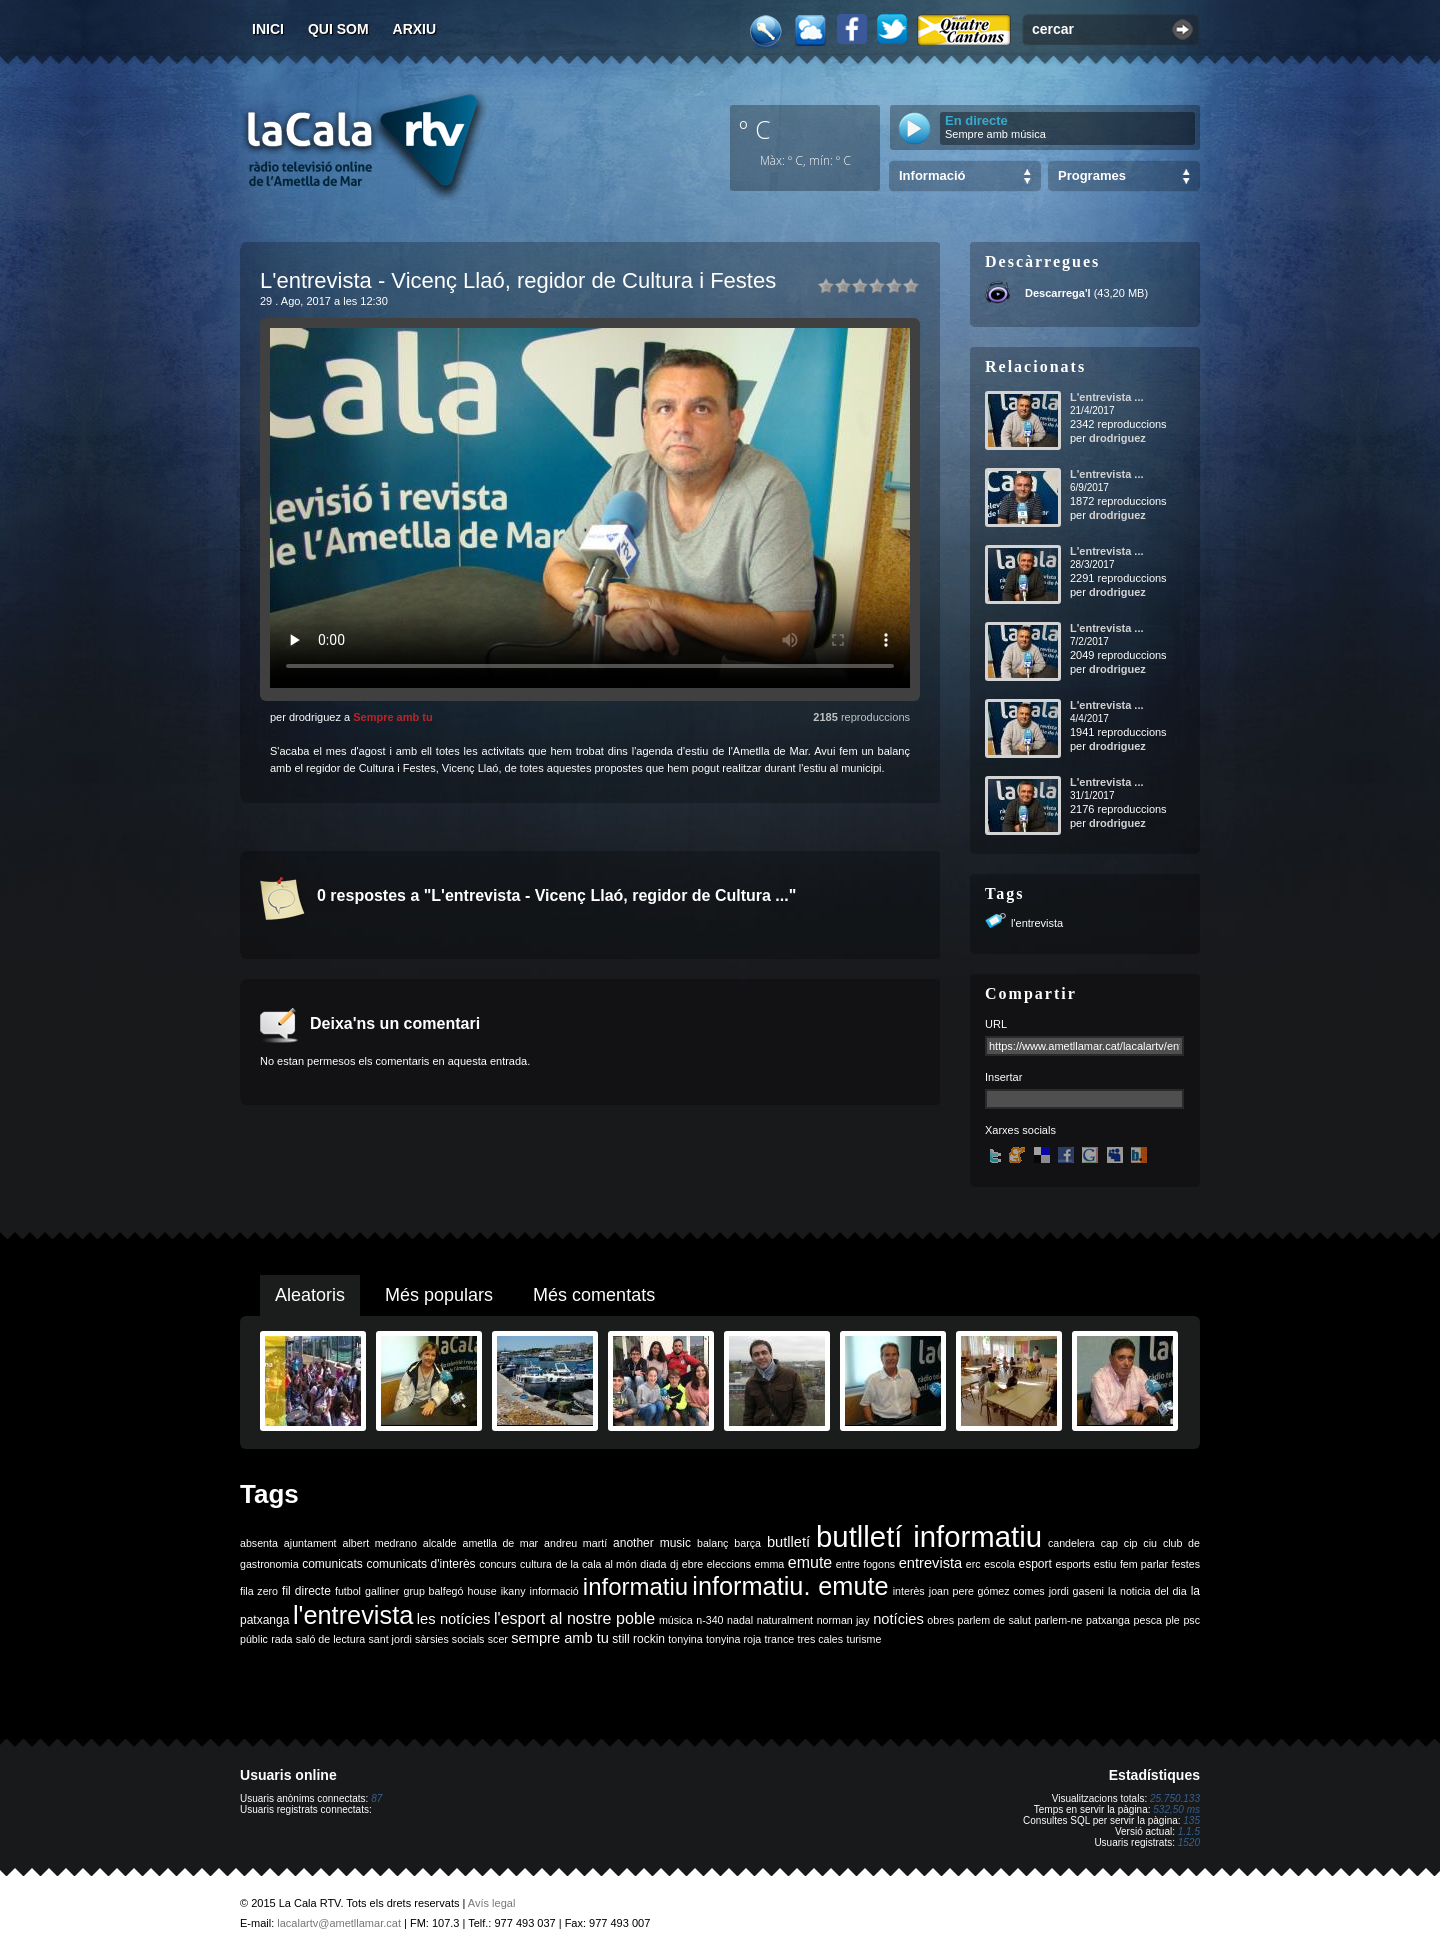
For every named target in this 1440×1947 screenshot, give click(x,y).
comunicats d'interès (420, 1564)
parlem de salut (994, 1620)
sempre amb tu (560, 1638)
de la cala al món (596, 1564)
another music (652, 1543)
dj (674, 1564)
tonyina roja (733, 1639)
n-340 (709, 1620)
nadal (740, 1620)
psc (1191, 1620)
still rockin (638, 1639)
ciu (1150, 1543)
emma (770, 1564)
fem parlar (1144, 1564)
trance (780, 1639)
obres (940, 1620)
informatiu (635, 1586)
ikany (513, 1591)
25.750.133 (1175, 1798)
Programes (1092, 175)
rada (281, 1639)
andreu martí (575, 1543)
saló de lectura (330, 1639)
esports (1072, 1564)
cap (1109, 1543)
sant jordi (390, 1639)
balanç (712, 1543)
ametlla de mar (500, 1543)
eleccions (729, 1564)
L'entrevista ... (1107, 397)
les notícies (454, 1619)
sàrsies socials (449, 1639)
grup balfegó (433, 1591)
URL (996, 1024)
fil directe (306, 1591)
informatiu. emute (790, 1586)
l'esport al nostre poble (574, 1618)
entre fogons (865, 1564)
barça (747, 1543)
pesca (1148, 1620)
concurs (497, 1564)
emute (810, 1562)
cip (1131, 1543)
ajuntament (310, 1543)
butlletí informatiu (929, 1536)
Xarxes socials (1020, 1130)
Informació (932, 175)
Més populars (439, 1295)
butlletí (788, 1542)
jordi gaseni (1076, 1591)
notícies (898, 1619)
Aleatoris (310, 1295)
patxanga (1108, 1620)
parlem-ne (1059, 1620)
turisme (863, 1639)
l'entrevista (1037, 923)
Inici (268, 29)
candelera (1071, 1543)
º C (755, 129)
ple (1173, 1620)
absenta (259, 1543)
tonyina (685, 1639)
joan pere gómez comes (987, 1591)
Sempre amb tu (392, 717)
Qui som (338, 29)
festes (1186, 1564)
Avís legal (492, 1903)
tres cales (820, 1639)
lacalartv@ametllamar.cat (339, 1923)
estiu (1105, 1564)
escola (999, 1564)
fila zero (259, 1591)
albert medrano (380, 1543)
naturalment (785, 1620)
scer (498, 1639)
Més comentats (594, 1295)
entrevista (931, 1563)
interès (909, 1591)
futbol (348, 1591)
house (482, 1591)
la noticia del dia (1147, 1591)
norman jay (843, 1620)
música (676, 1620)
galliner (382, 1591)
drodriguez (1117, 438)
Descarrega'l (1058, 293)
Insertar (1003, 1077)
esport (1034, 1564)
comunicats (332, 1564)
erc (973, 1564)
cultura (536, 1564)
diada (653, 1564)
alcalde (440, 1543)
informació (554, 1591)
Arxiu (415, 29)
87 (376, 1798)
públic (254, 1639)
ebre (692, 1564)
